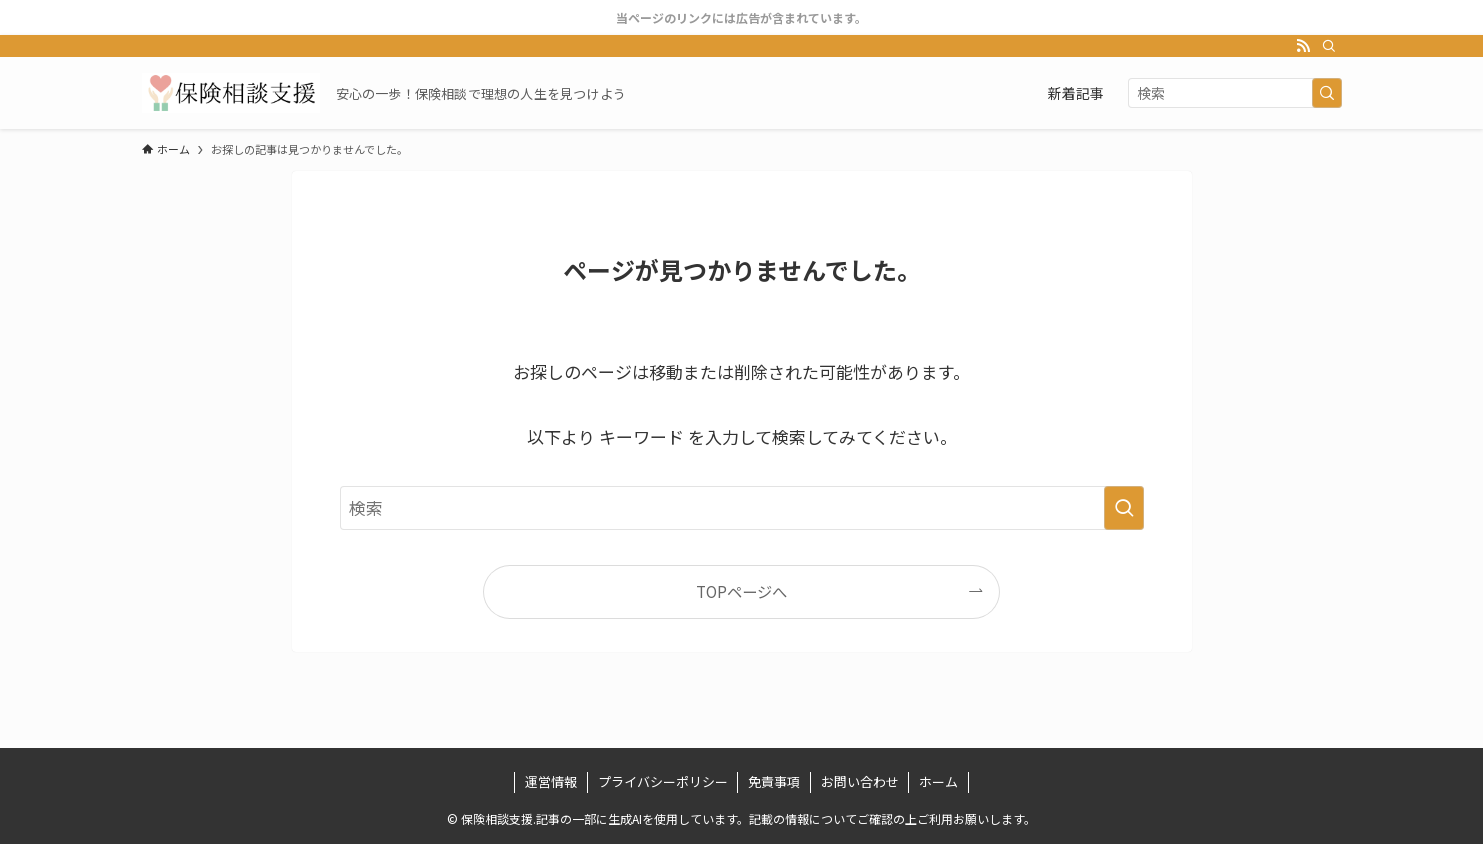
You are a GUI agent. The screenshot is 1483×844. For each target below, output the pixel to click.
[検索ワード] (1235, 93)
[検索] (1329, 46)
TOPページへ (741, 591)
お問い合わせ (860, 781)
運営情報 (551, 781)
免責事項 (774, 781)
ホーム (938, 781)
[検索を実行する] (1327, 93)
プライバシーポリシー (663, 781)
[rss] (1303, 46)
